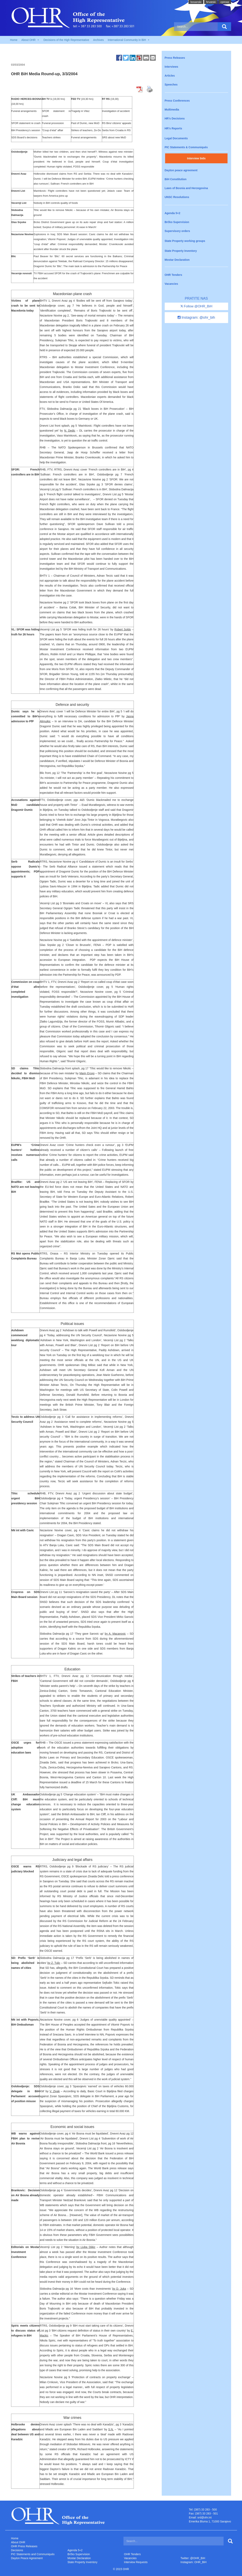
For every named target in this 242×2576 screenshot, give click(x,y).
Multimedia (172, 109)
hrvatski (211, 2)
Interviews (171, 66)
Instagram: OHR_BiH (194, 2562)
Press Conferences (177, 100)
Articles (170, 75)
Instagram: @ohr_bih (196, 317)
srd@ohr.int (204, 2517)
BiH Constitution (176, 179)
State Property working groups (185, 240)
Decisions (17, 2550)
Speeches (171, 84)
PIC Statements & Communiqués (186, 147)
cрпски (224, 2)
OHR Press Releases (24, 2546)
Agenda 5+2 (172, 213)
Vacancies (171, 283)
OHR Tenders (173, 274)
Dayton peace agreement (181, 170)
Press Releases (175, 57)
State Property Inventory (181, 250)
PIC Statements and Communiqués (33, 2554)
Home (13, 39)
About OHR (18, 2542)
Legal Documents (176, 138)
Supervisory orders (177, 231)
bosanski (195, 2)
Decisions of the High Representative (66, 39)
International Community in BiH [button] (129, 40)
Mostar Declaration (177, 259)
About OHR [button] (30, 40)
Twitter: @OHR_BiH (193, 2558)
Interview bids (196, 158)
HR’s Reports (173, 128)
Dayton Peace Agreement (27, 2558)
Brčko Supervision (177, 222)
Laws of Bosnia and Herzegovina (186, 188)
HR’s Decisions (175, 118)
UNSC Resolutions (177, 197)
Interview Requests (136, 2562)
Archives (98, 39)
